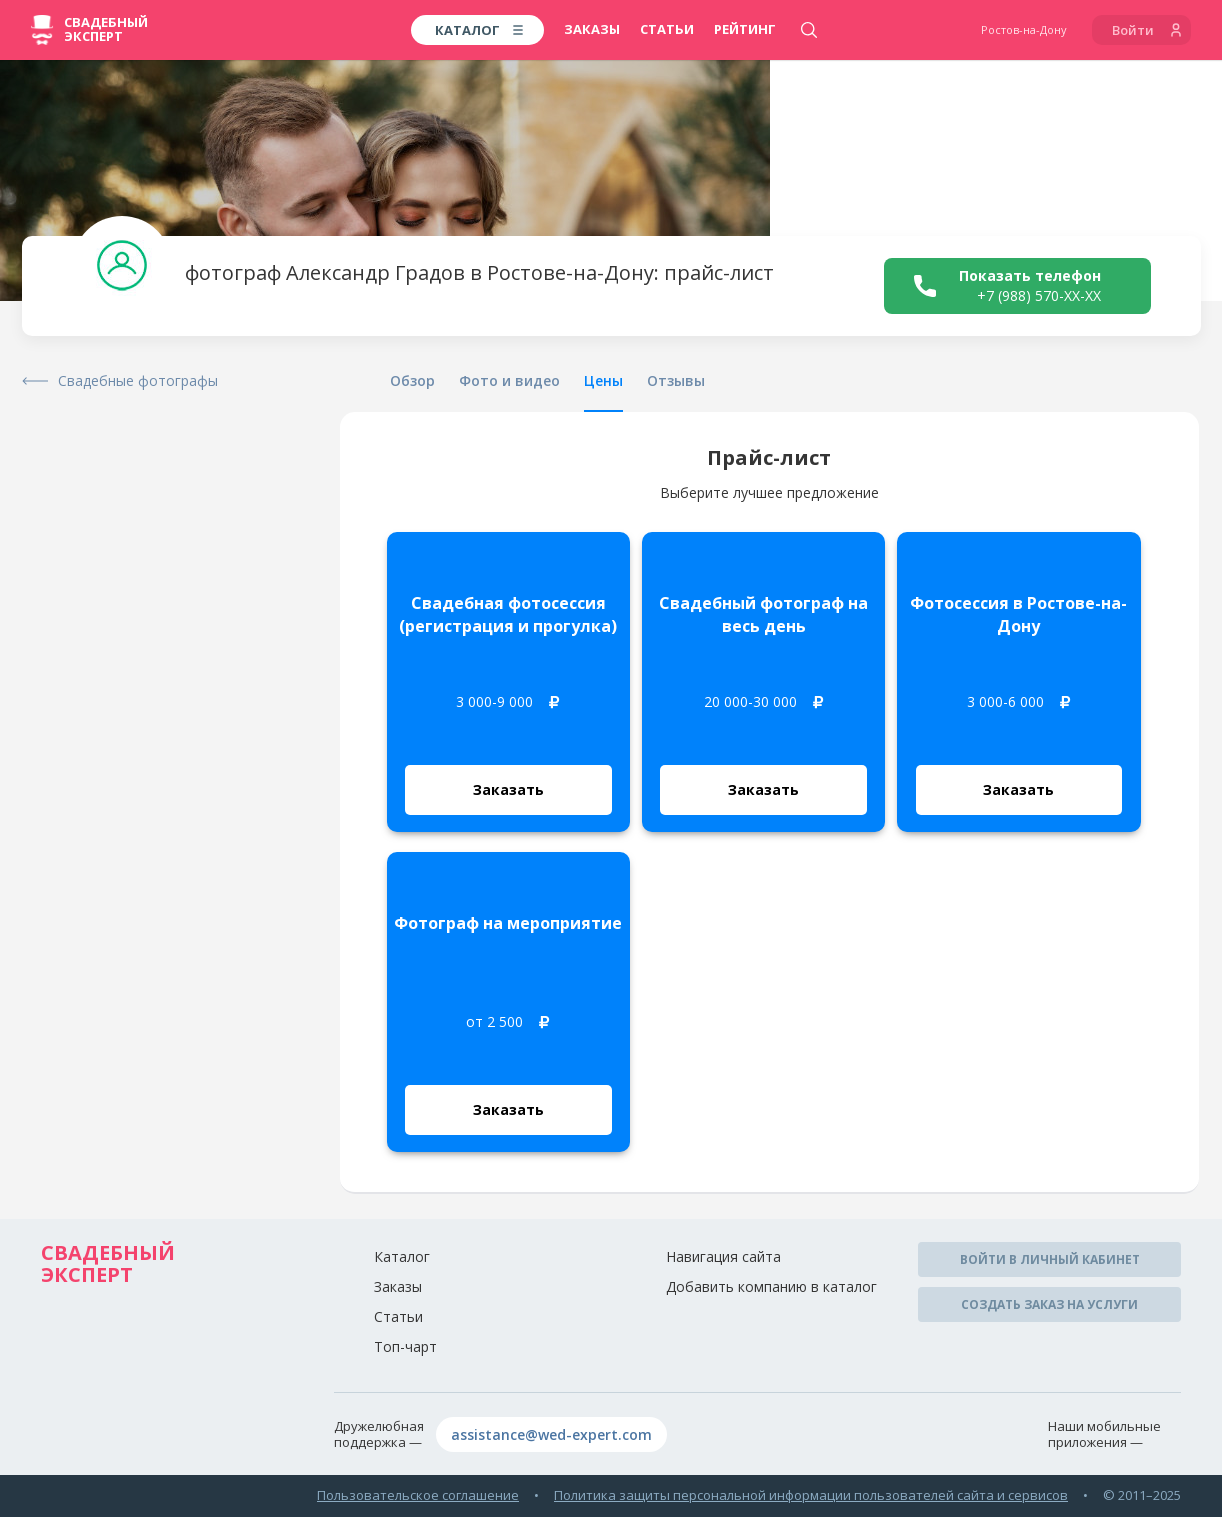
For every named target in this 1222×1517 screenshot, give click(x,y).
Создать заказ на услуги (1049, 1304)
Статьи (667, 29)
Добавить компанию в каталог (771, 1286)
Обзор (412, 380)
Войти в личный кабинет (1050, 1259)
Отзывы (676, 380)
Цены (603, 380)
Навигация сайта (723, 1256)
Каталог (402, 1256)
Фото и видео (509, 380)
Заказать (508, 789)
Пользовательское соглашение (418, 1495)
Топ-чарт (405, 1346)
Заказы (592, 29)
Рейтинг (745, 29)
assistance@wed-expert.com (551, 1434)
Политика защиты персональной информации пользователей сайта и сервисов (811, 1495)
